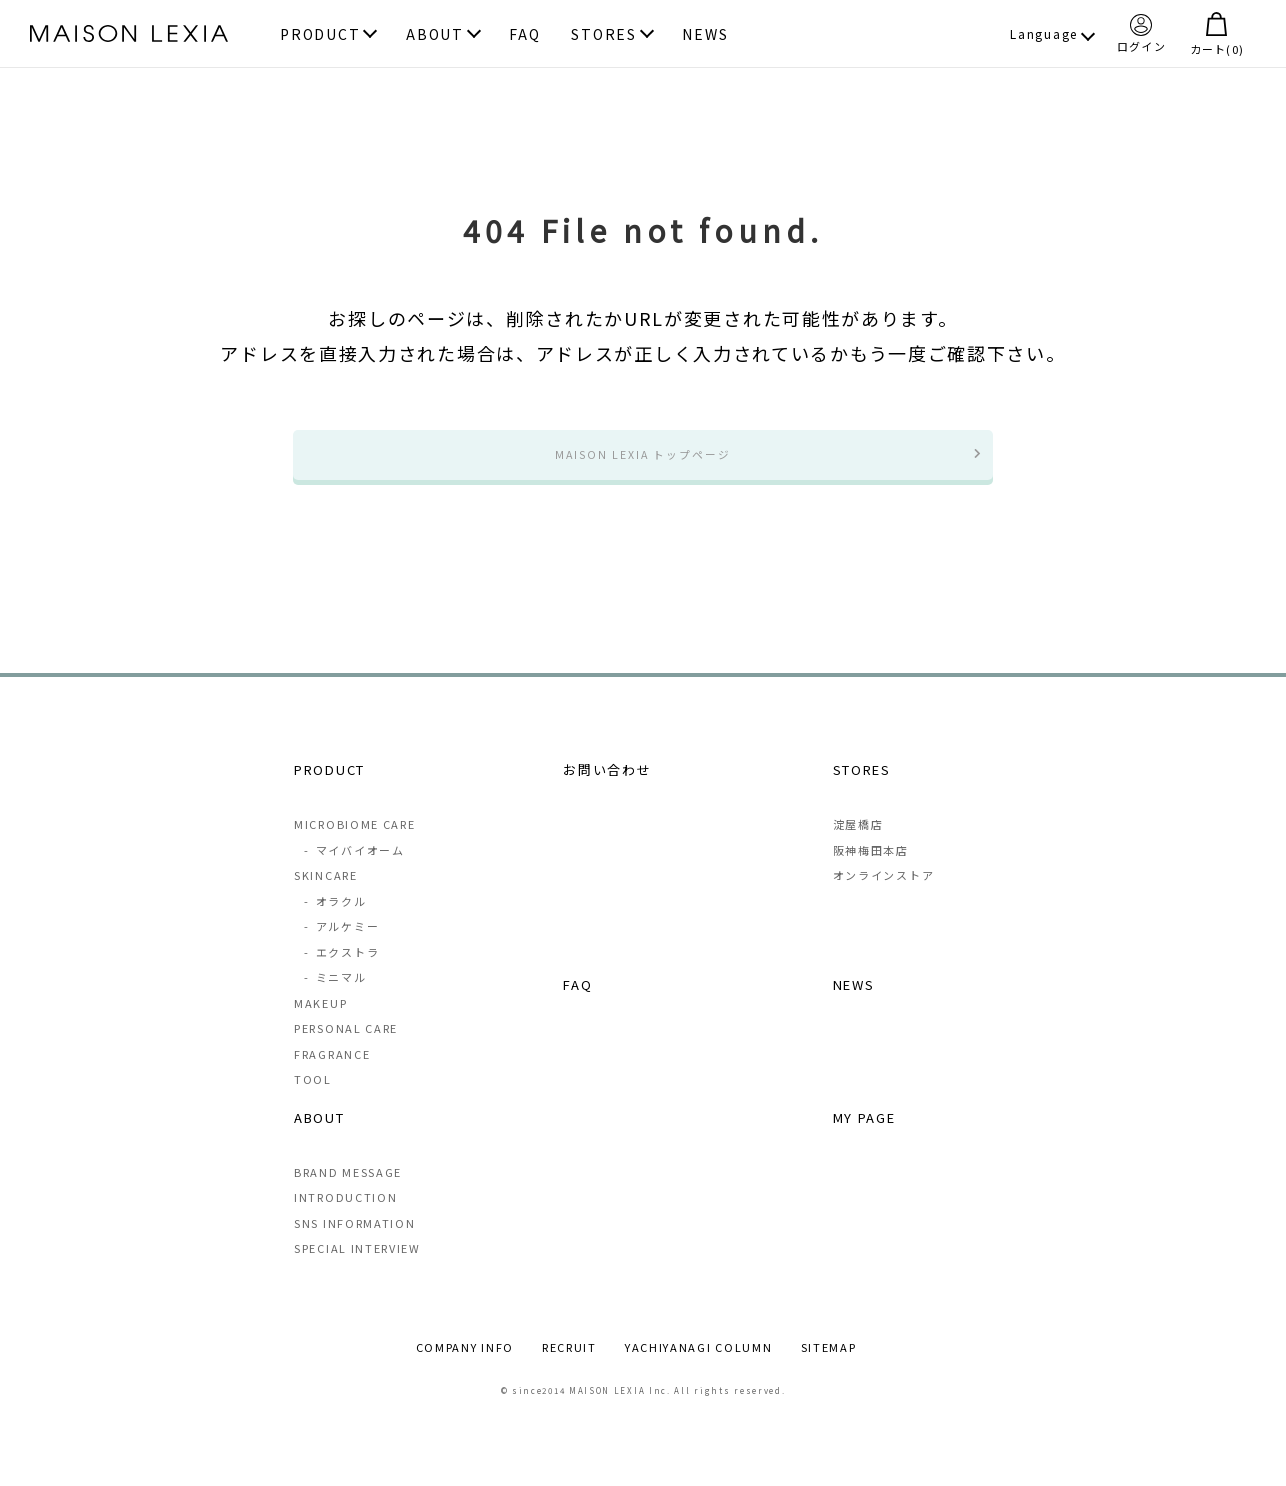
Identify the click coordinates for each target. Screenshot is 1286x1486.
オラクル (335, 921)
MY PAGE (864, 1137)
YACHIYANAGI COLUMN (699, 1368)
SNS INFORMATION (355, 1244)
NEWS (705, 35)
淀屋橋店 (858, 844)
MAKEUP (320, 1023)
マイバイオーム (354, 870)
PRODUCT (320, 35)
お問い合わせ (607, 788)
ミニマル (335, 997)
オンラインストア (884, 895)
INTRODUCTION (345, 1218)
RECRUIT (569, 1368)
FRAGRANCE (332, 1074)
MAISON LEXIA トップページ (643, 463)
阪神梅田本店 (871, 870)
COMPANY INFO (465, 1368)
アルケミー (341, 946)
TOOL (313, 1099)
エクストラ (341, 972)
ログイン (1141, 33)
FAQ (524, 35)
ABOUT (435, 35)
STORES (603, 35)
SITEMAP (829, 1368)
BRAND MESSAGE (348, 1193)
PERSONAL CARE (346, 1048)
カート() (1217, 33)
